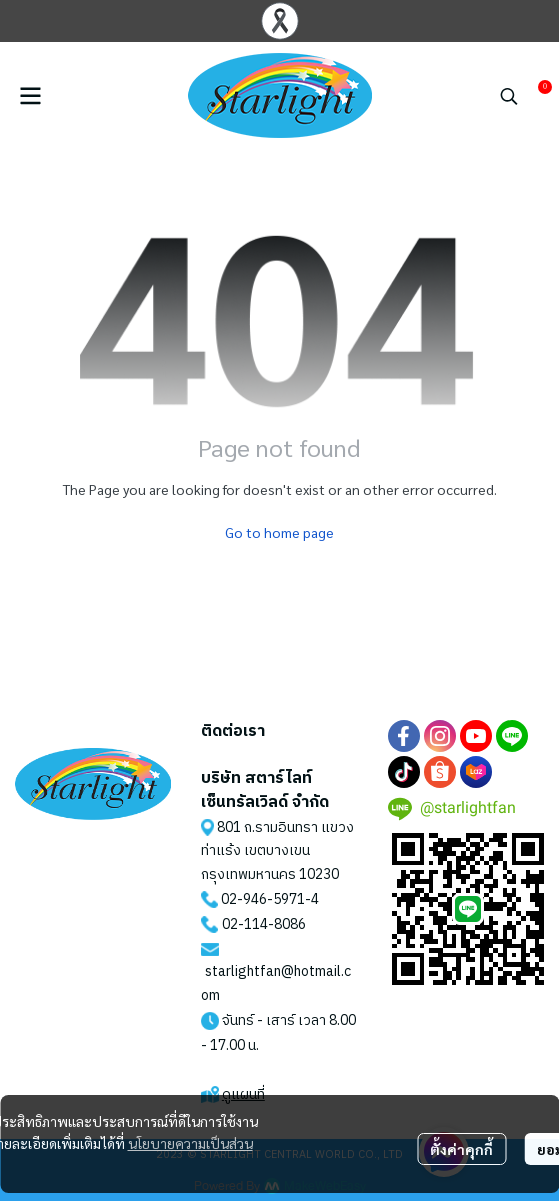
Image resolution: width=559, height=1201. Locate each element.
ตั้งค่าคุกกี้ (461, 1149)
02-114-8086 (264, 924)
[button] (509, 96)
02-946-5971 (263, 899)
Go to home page (279, 532)
